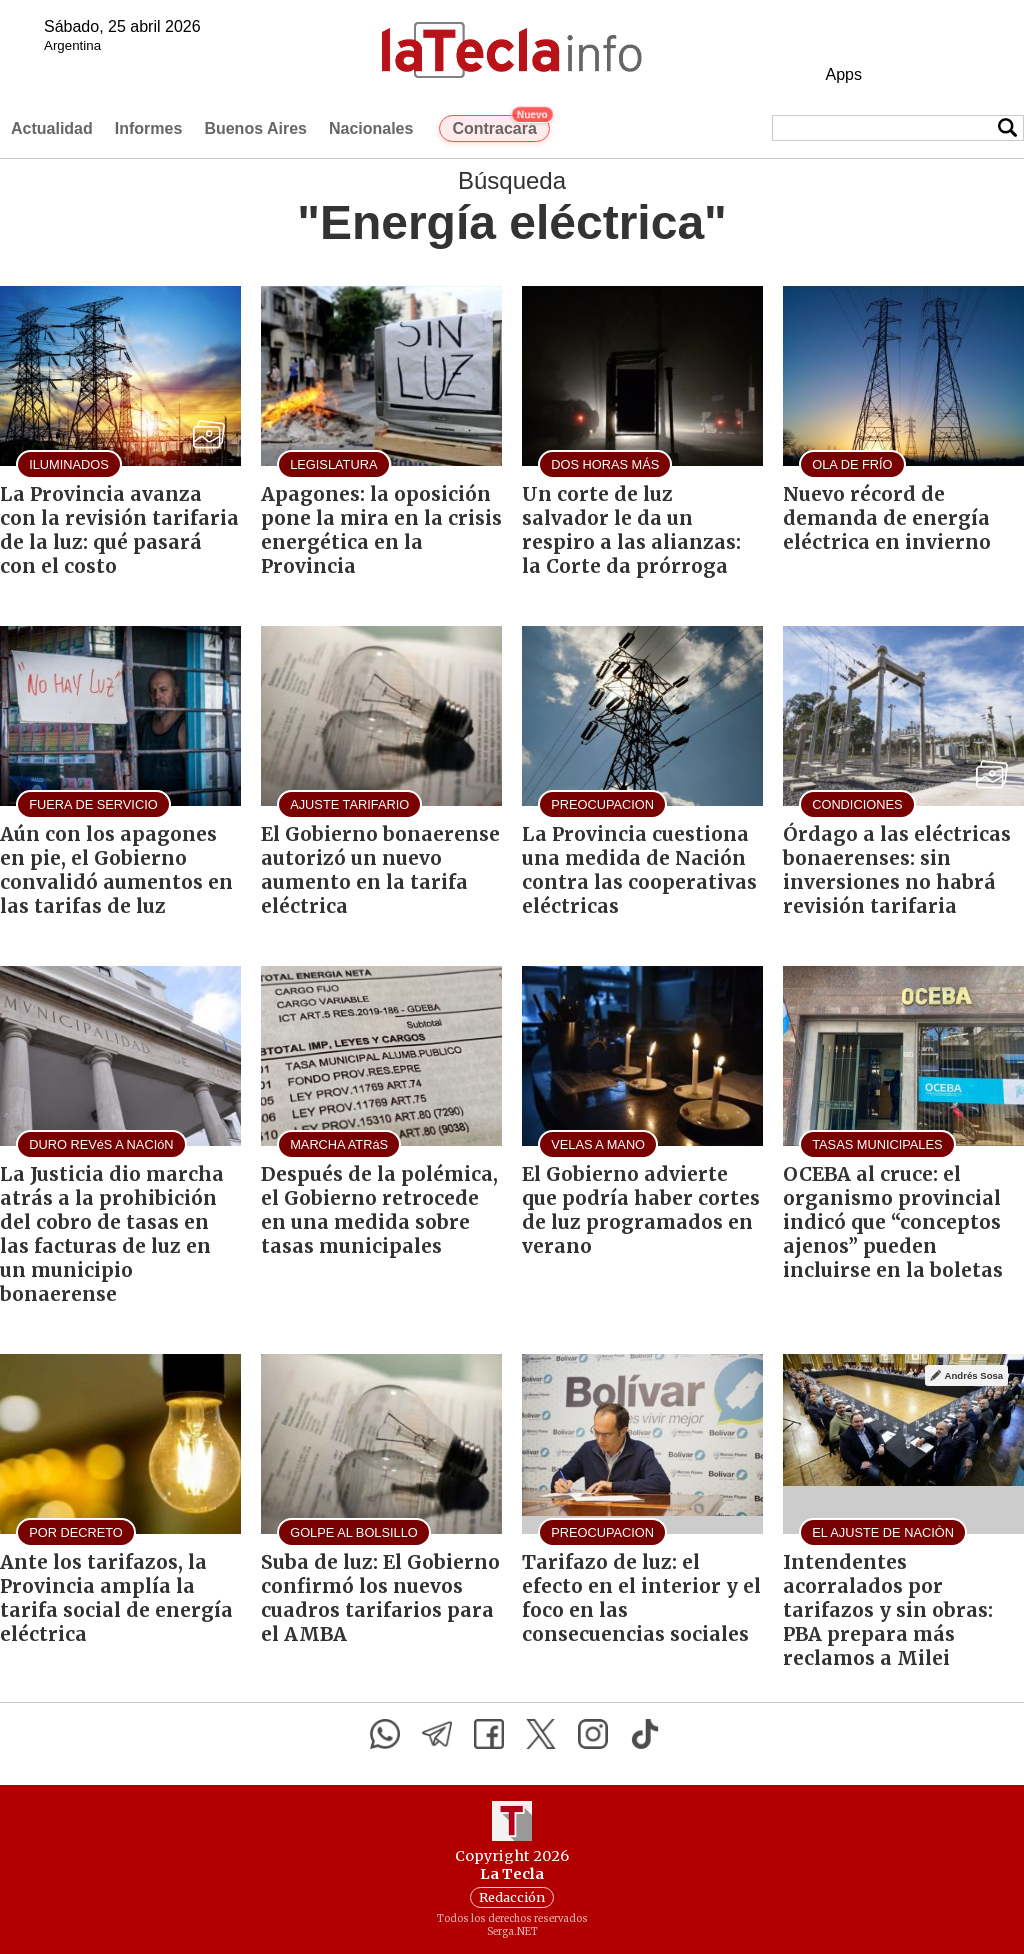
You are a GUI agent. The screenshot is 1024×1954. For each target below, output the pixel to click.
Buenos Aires (255, 128)
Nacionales (371, 128)
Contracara (500, 126)
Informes (149, 128)
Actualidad (52, 128)
